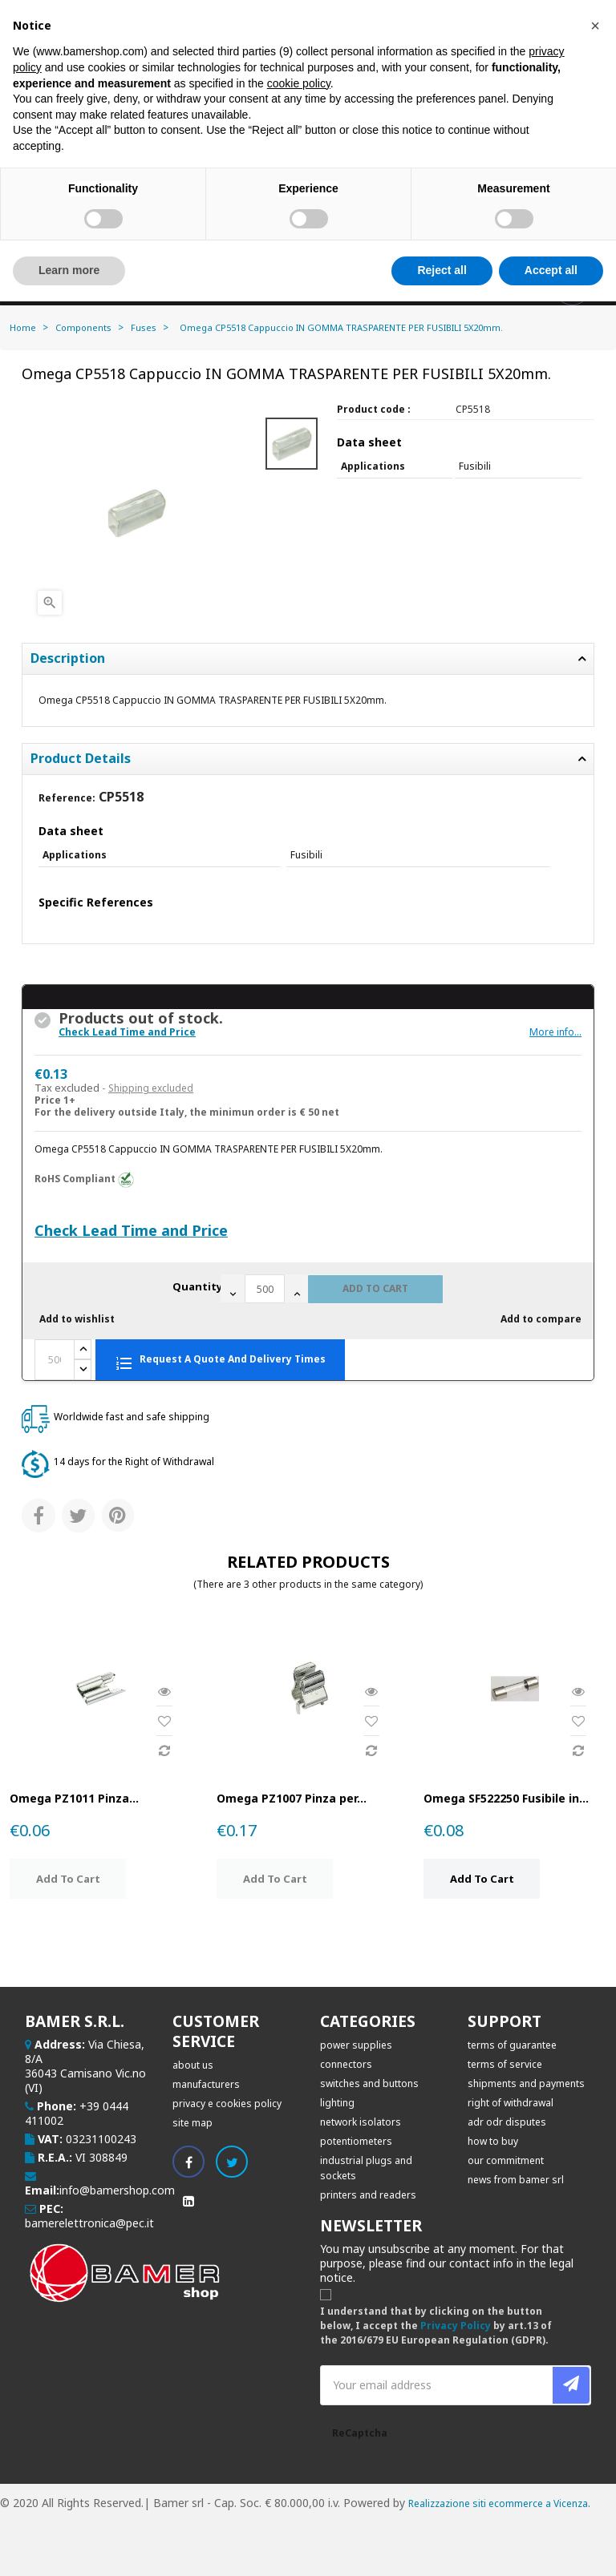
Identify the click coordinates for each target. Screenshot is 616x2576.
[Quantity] (265, 1288)
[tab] (308, 759)
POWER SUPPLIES (356, 2045)
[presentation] (494, 2449)
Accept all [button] (551, 270)
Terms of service (505, 2064)
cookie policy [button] (298, 83)
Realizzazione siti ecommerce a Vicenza (498, 2503)
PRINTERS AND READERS (368, 2195)
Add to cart (375, 1288)
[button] (595, 25)
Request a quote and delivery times (220, 1361)
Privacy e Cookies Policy (227, 2103)
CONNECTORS (346, 2064)
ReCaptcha (359, 2433)
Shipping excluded (150, 1088)
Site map (192, 2123)
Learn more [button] (68, 270)
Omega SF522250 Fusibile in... (506, 1798)
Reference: (66, 798)
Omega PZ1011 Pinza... (74, 1798)
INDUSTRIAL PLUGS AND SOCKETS (366, 2168)
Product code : (374, 409)
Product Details (80, 759)
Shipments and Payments (526, 2083)
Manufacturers (206, 2084)
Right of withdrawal (510, 2103)
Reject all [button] (441, 270)
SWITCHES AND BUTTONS (369, 2083)
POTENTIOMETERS (356, 2141)
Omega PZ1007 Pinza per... (292, 1798)
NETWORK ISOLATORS (360, 2122)
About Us (192, 2065)
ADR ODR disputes (507, 2122)
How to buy (493, 2141)
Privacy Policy (455, 2325)
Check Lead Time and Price (127, 1032)
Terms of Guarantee (512, 2045)
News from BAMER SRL (516, 2179)
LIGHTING (337, 2103)
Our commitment (506, 2160)
